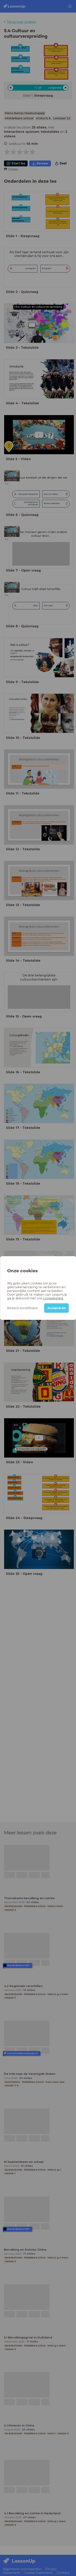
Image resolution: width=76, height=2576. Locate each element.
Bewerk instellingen (22, 1308)
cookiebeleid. (53, 1298)
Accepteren (56, 1308)
